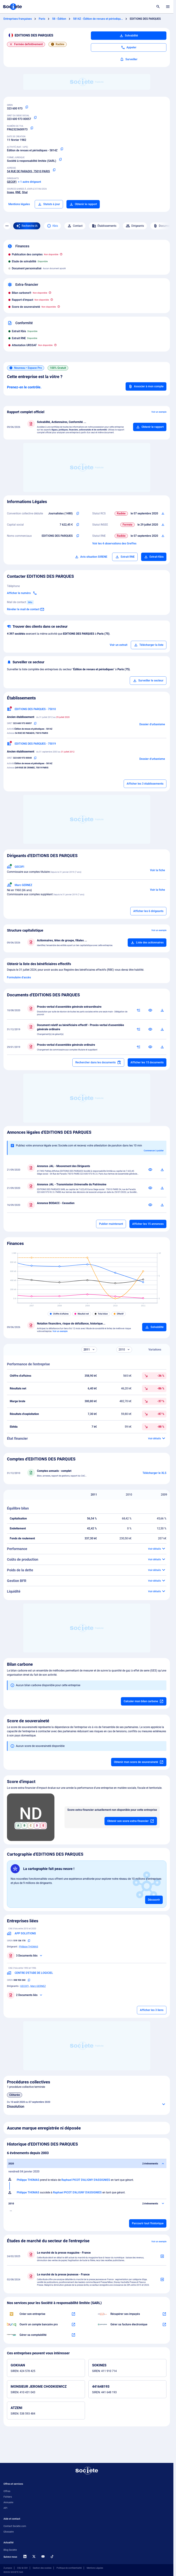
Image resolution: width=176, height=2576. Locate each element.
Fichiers (7, 2496)
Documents (163, 226)
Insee (10, 192)
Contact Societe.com (14, 2526)
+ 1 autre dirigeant (29, 181)
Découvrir (154, 1899)
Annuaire (8, 2502)
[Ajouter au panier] (149, 427)
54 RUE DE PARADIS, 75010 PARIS (28, 171)
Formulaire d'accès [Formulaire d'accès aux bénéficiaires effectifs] (19, 977)
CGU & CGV (22, 2568)
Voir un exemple (158, 412)
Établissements (104, 226)
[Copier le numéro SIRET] (35, 117)
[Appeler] (128, 47)
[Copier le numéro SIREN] (26, 107)
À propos (7, 2568)
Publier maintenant (111, 1224)
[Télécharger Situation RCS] (162, 513)
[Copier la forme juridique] (60, 159)
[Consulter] (150, 1010)
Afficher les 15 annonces (148, 1224)
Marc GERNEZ (38, 1986)
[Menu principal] (168, 6)
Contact (75, 226)
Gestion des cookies (42, 2568)
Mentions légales (19, 204)
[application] (87, 1278)
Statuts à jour (49, 204)
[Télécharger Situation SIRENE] (162, 524)
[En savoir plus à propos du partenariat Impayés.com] (164, 2314)
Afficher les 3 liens (151, 2010)
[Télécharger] (162, 1010)
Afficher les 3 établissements (145, 783)
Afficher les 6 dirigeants (148, 911)
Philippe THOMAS (28, 1946)
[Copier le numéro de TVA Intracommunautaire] (31, 128)
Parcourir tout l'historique (148, 2223)
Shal (25, 192)
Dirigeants (135, 226)
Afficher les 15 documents (147, 1062)
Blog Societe (10, 2549)
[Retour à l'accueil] (86, 2470)
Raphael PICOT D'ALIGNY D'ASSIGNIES (85, 2180)
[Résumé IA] (138, 1010)
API (5, 2508)
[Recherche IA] (26, 225)
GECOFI (12, 181)
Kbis (52, 226)
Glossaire (8, 2531)
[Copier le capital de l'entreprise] (77, 524)
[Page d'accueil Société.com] (12, 6)
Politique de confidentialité (69, 2568)
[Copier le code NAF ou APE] (61, 149)
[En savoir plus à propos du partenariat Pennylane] (164, 2324)
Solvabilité (128, 36)
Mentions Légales (95, 2568)
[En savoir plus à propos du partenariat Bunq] (73, 2324)
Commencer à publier (154, 1150)
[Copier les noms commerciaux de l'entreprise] (77, 535)
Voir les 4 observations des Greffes (114, 543)
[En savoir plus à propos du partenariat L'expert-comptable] (73, 2335)
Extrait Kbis (154, 557)
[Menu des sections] (6, 225)
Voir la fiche (157, 870)
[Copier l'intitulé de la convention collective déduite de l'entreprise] (77, 513)
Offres (6, 2491)
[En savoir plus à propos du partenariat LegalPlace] (73, 2314)
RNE (18, 192)
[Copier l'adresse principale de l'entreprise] (54, 170)
